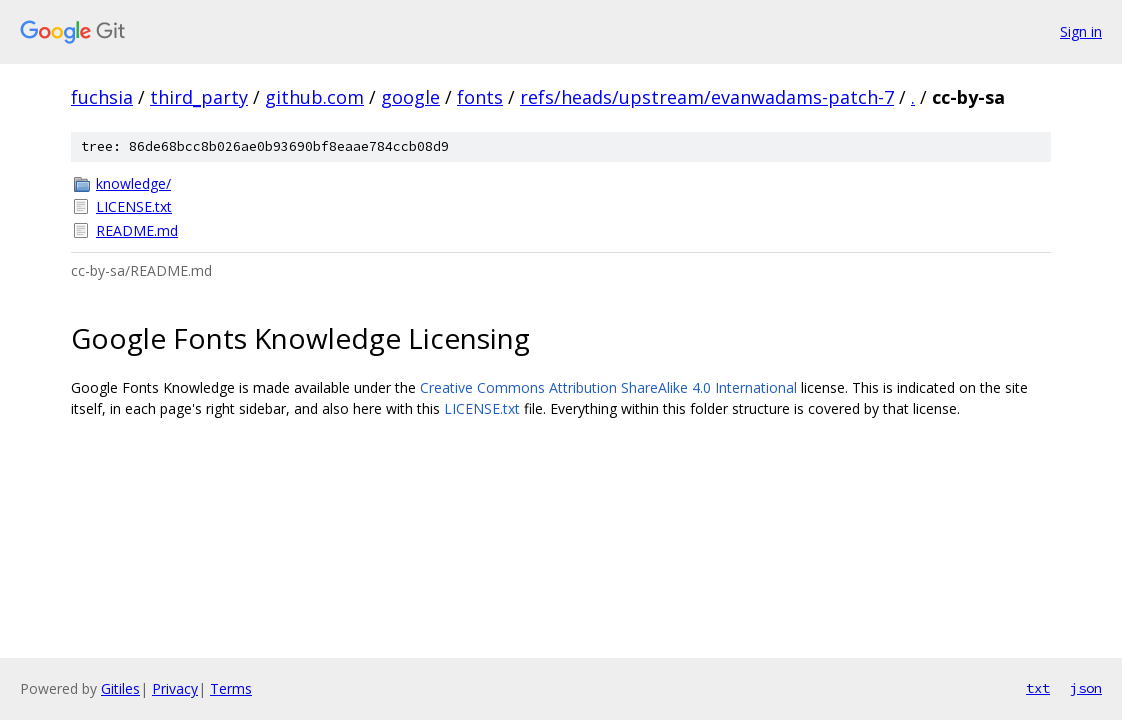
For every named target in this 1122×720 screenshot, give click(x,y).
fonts (480, 97)
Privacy (175, 688)
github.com (314, 97)
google (410, 97)
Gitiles (120, 688)
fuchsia (102, 97)
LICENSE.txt (134, 206)
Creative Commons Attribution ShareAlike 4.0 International (608, 387)
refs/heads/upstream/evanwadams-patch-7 (707, 97)
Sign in (1081, 31)
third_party (199, 97)
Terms (231, 688)
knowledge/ (133, 183)
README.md (137, 230)
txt (1038, 688)
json (1086, 688)
